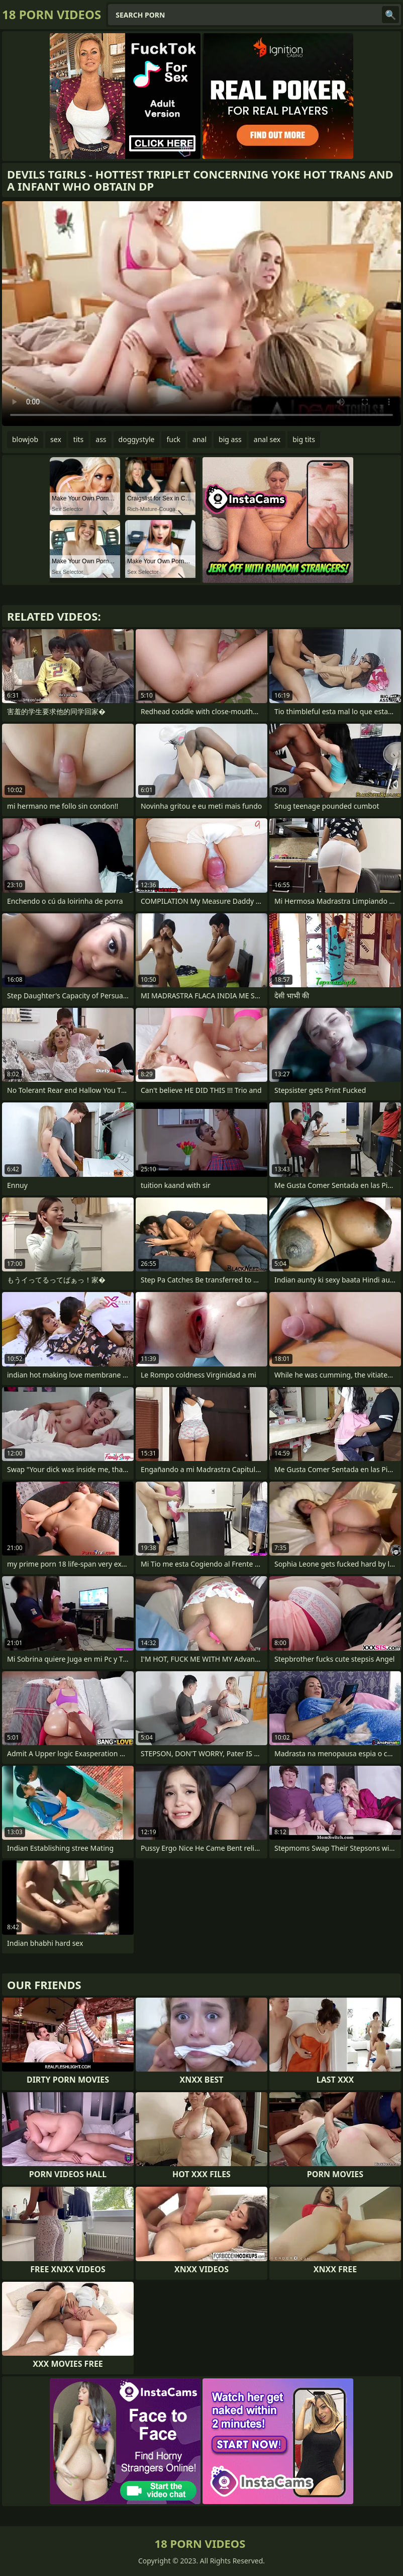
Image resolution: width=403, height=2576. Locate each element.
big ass (230, 439)
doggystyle (137, 439)
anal (199, 439)
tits (78, 439)
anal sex (267, 439)
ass (100, 439)
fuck (173, 439)
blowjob (25, 439)
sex (55, 439)
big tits (303, 439)
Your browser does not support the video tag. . (201, 313)
